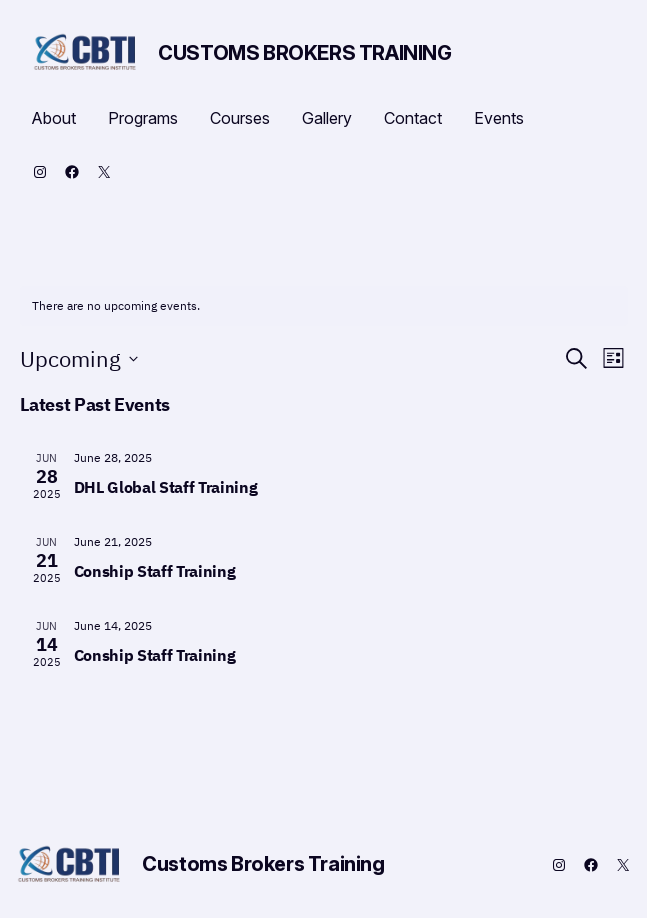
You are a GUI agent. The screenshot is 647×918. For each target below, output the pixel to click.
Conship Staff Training (155, 571)
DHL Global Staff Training (166, 487)
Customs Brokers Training (304, 53)
